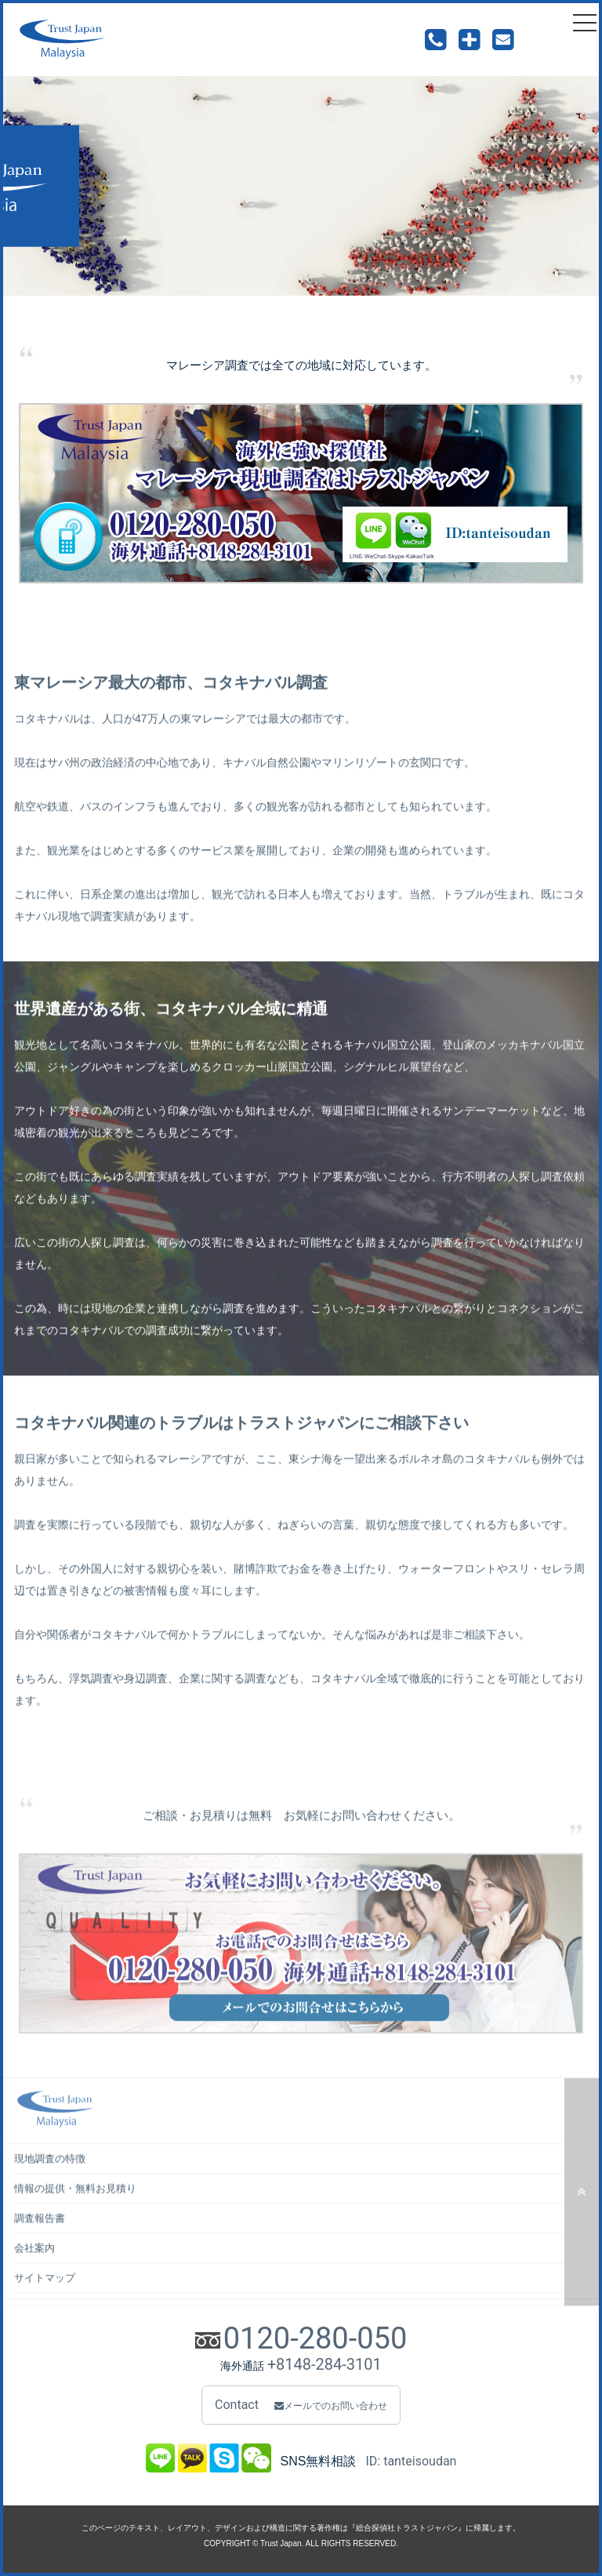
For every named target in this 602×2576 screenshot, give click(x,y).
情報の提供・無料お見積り (75, 2211)
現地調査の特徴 (49, 2181)
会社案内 (34, 2270)
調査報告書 (39, 2241)
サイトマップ (44, 2300)
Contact (301, 2405)
